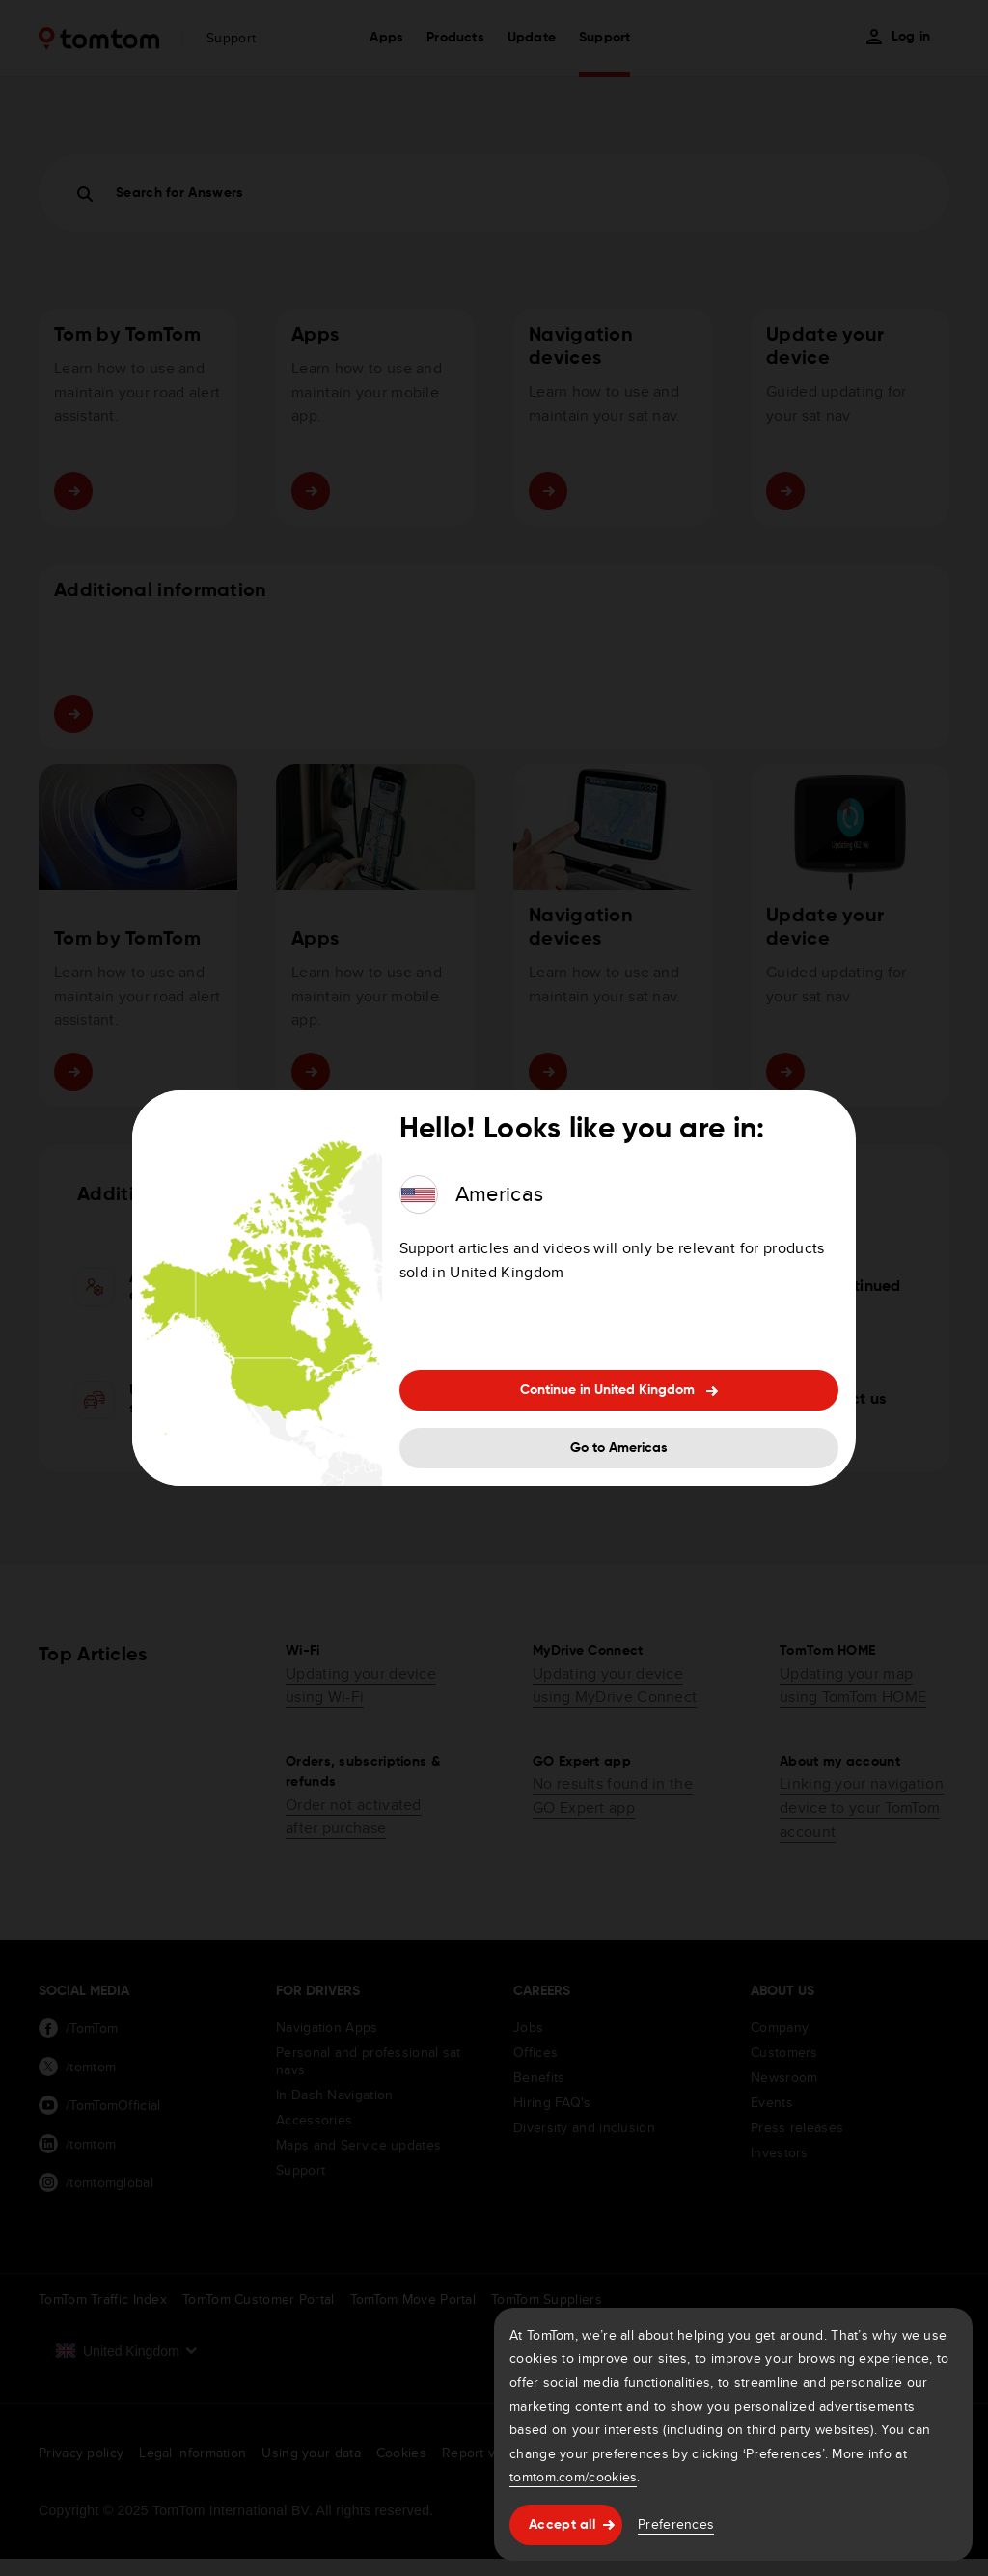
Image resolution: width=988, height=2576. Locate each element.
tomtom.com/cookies (573, 2476)
